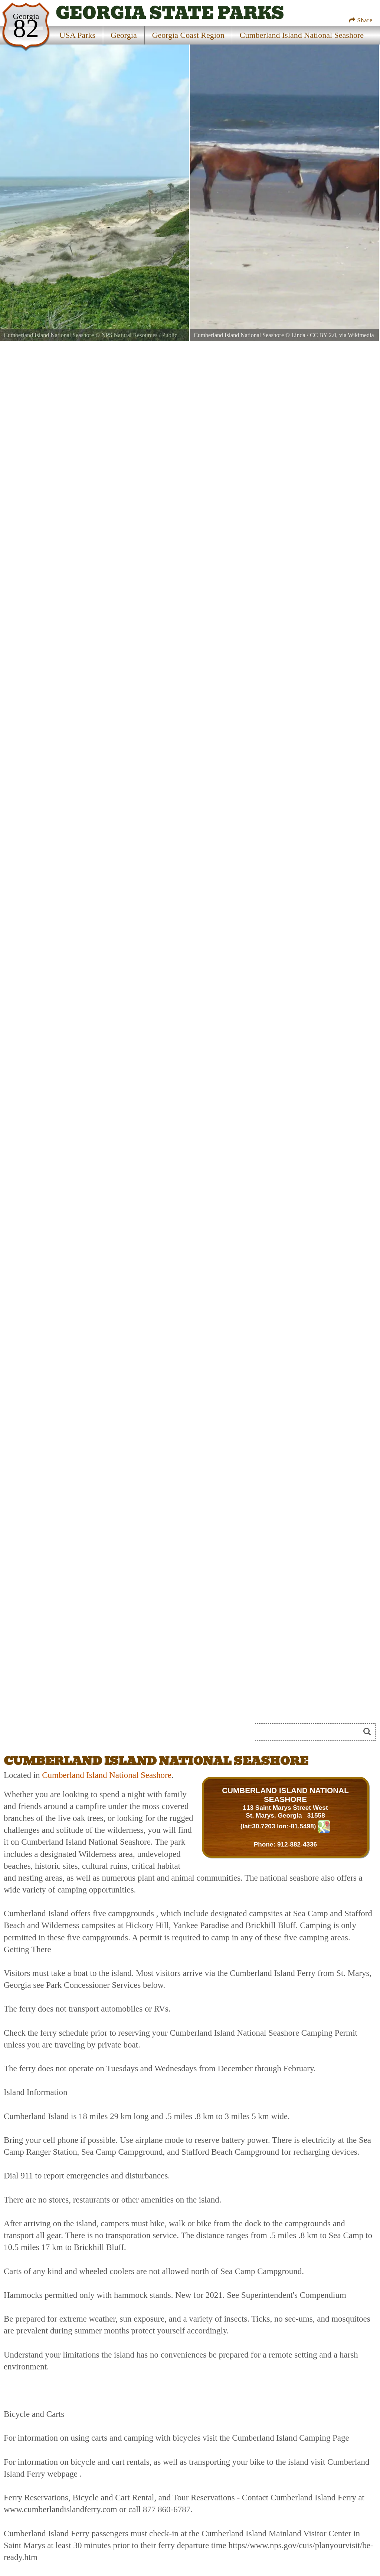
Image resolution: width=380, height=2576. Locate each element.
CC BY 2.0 (323, 335)
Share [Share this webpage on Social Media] (361, 20)
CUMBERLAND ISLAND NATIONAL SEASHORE (285, 1794)
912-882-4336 (297, 1844)
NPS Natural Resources (129, 335)
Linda (298, 335)
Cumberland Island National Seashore (106, 1775)
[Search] (310, 1732)
